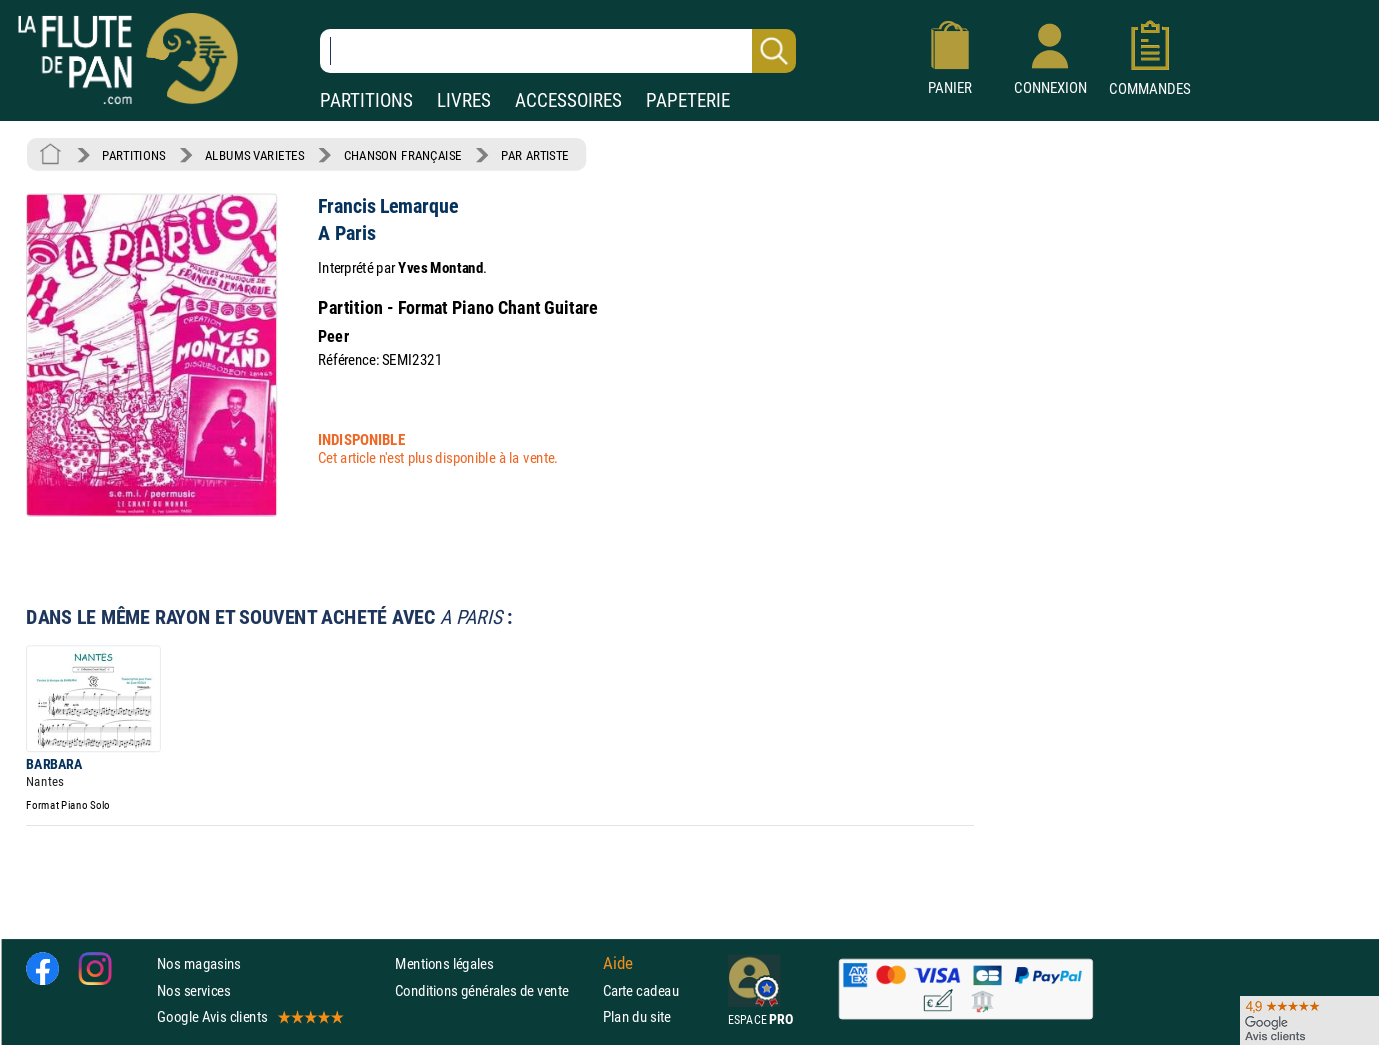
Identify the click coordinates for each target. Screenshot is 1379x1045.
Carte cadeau (641, 989)
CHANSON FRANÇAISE (403, 155)
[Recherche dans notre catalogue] (558, 51)
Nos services (193, 989)
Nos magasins (199, 963)
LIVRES (464, 100)
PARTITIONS (366, 100)
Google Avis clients (249, 1016)
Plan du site (637, 1016)
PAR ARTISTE (535, 155)
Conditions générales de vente (494, 989)
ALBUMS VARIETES (254, 155)
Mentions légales (444, 963)
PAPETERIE (688, 100)
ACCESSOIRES (568, 100)
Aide (618, 964)
